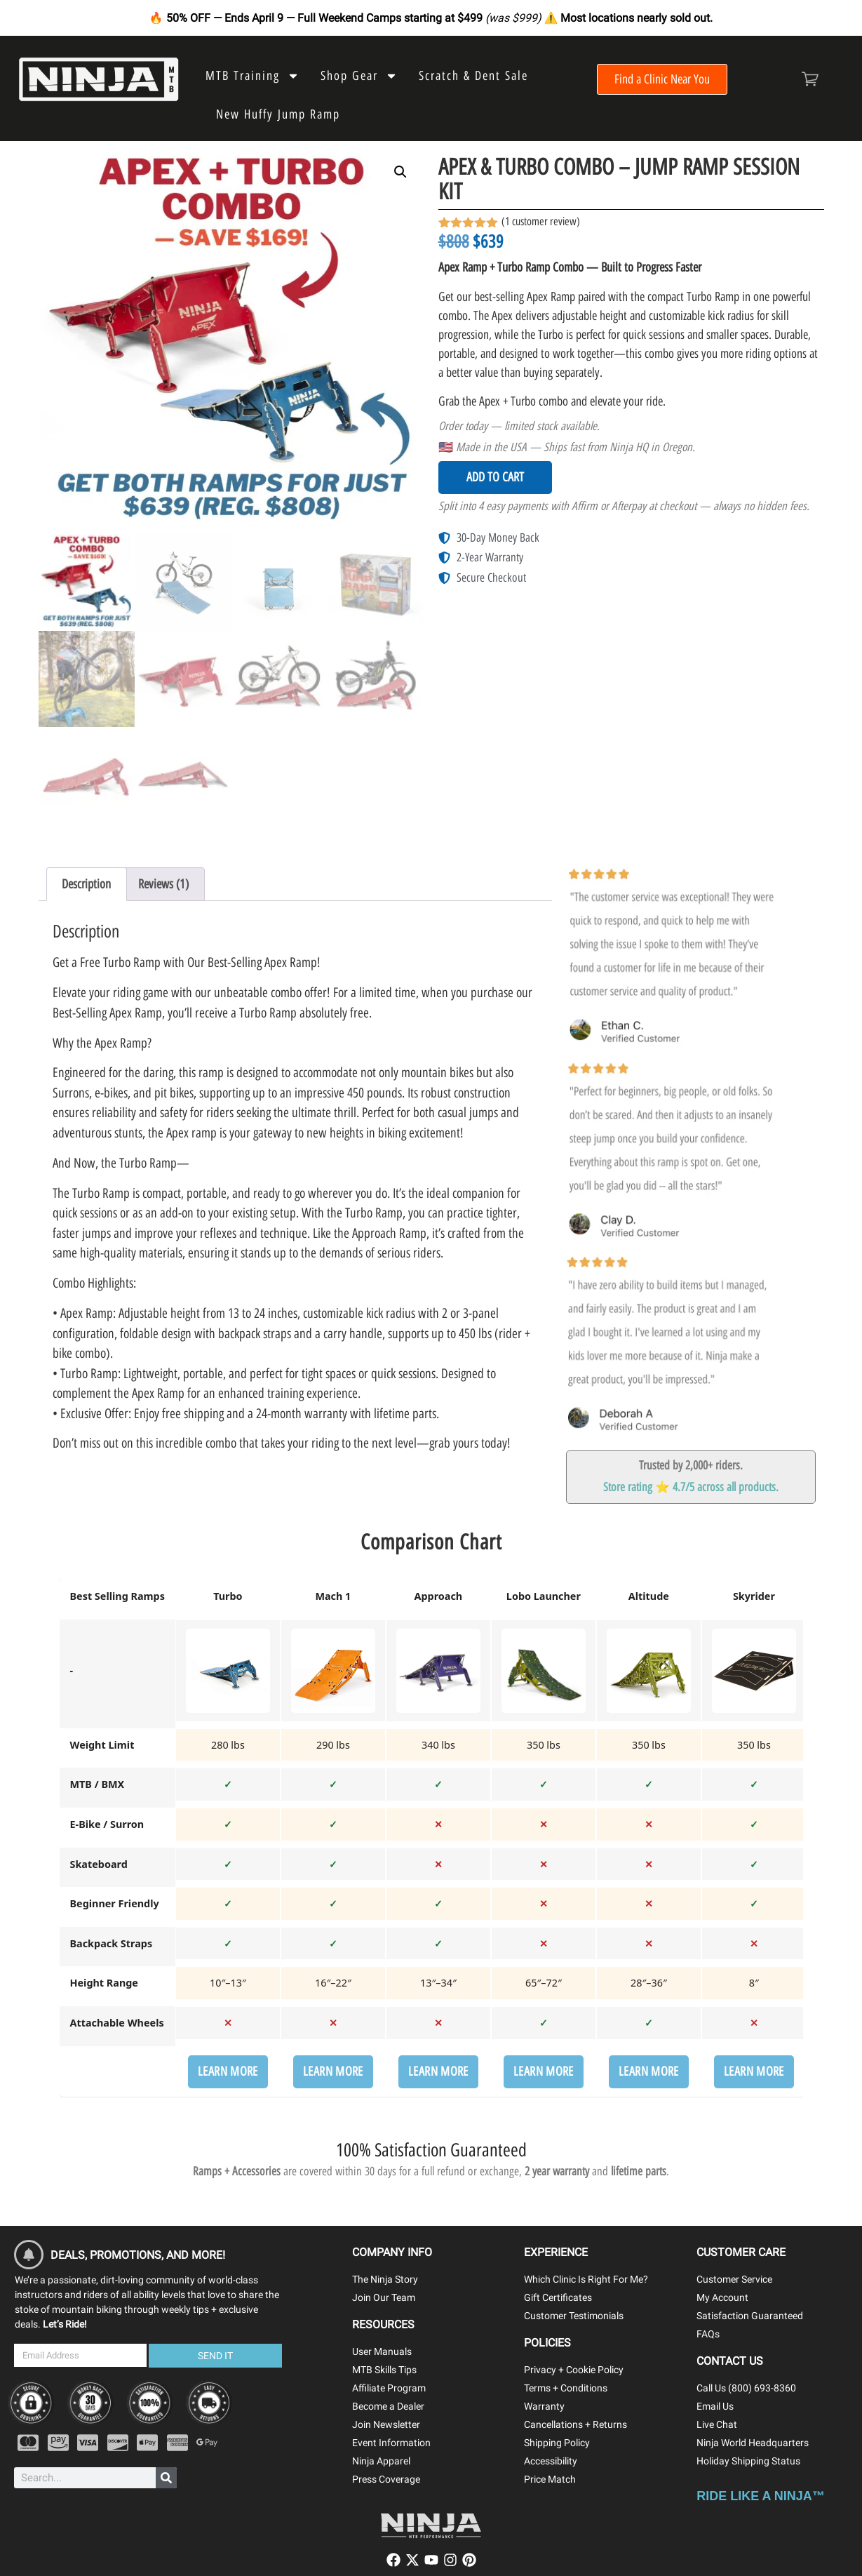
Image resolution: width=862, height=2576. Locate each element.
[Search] (166, 2477)
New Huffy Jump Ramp (278, 114)
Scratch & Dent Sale (473, 76)
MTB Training (252, 75)
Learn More (228, 2071)
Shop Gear (359, 75)
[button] (400, 172)
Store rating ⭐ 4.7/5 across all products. (691, 1487)
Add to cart (495, 477)
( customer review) (540, 221)
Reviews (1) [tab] (163, 884)
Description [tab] (86, 884)
